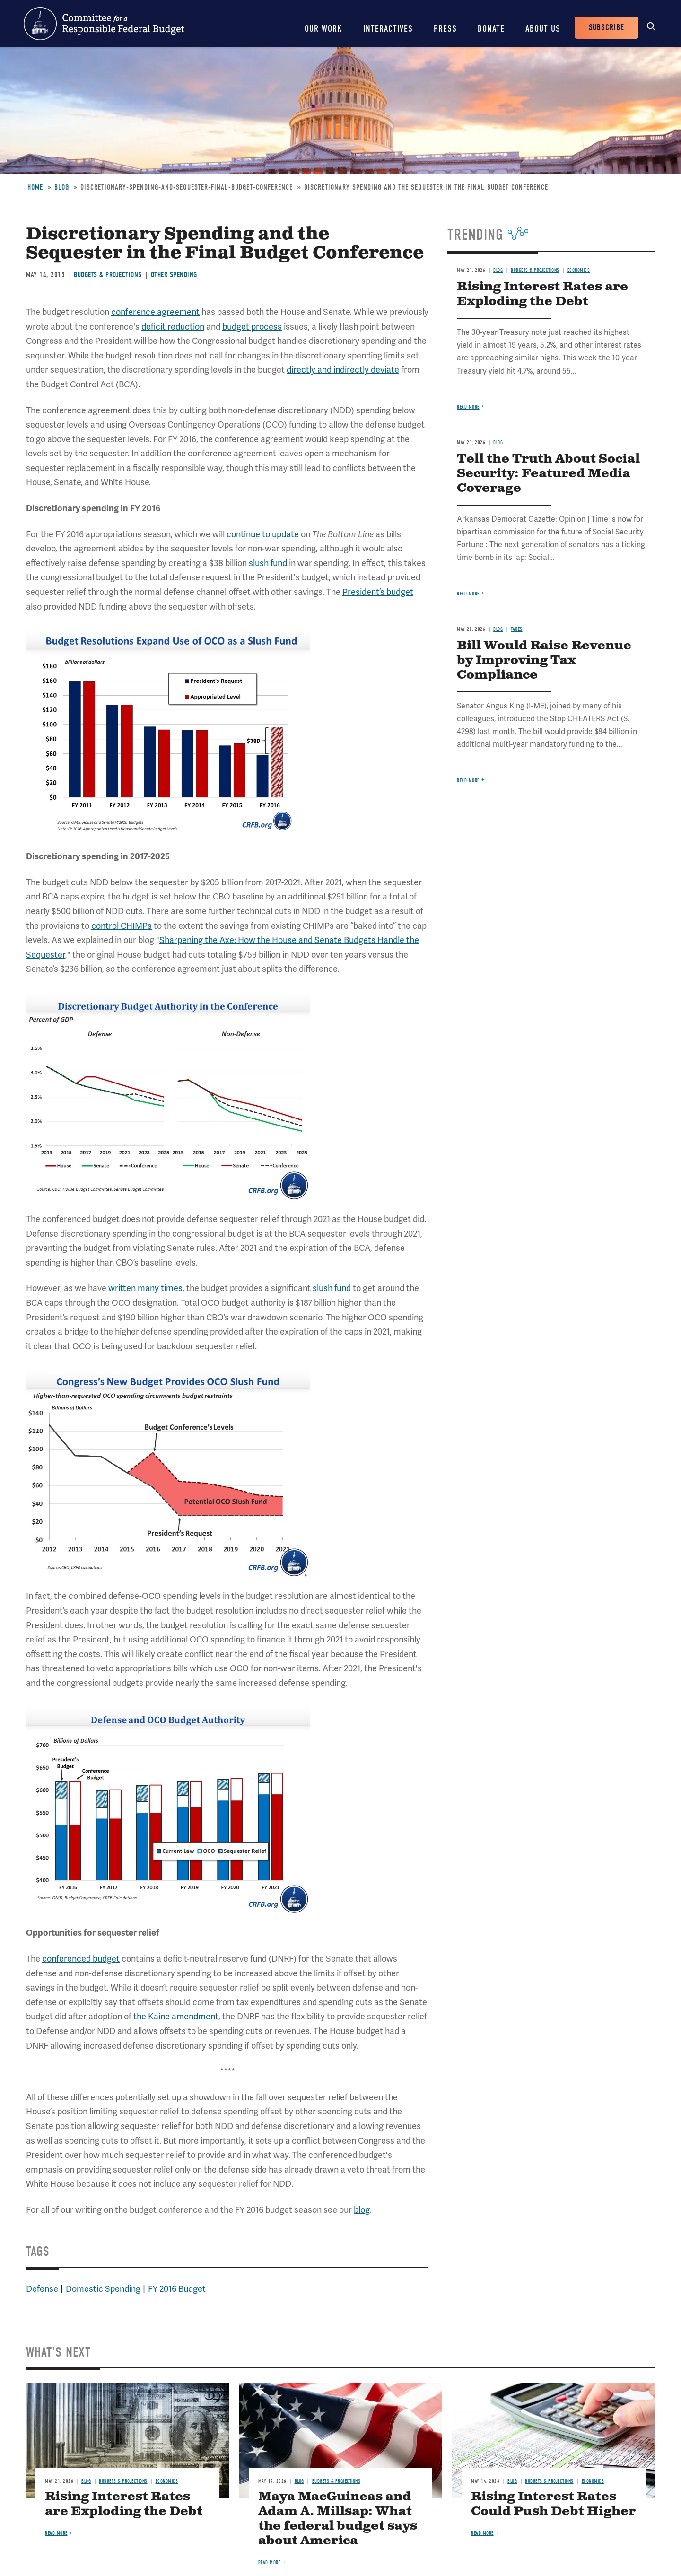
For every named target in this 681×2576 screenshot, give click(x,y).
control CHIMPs (121, 926)
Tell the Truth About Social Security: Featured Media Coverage (548, 474)
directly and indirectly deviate (343, 370)
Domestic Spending (103, 2289)
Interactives (388, 28)
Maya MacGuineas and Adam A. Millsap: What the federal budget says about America (337, 2519)
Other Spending (174, 275)
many (148, 1288)
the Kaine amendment (175, 2016)
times (172, 1288)
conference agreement (155, 312)
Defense (42, 2289)
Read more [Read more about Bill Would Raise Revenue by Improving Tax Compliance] (468, 780)
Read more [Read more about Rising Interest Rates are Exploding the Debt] (468, 407)
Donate (491, 28)
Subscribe (606, 28)
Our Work (323, 28)
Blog (61, 187)
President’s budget (377, 592)
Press (445, 28)
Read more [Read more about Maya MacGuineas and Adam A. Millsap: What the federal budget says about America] (269, 2562)
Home (35, 187)
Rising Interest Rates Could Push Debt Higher (553, 2504)
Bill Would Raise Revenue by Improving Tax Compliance (544, 660)
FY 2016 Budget (177, 2289)
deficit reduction (172, 327)
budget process (252, 327)
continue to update (263, 534)
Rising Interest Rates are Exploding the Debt (542, 294)
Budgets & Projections (108, 275)
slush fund (268, 563)
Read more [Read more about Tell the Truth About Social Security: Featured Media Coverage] (468, 594)
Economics (579, 270)
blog (362, 2210)
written (122, 1288)
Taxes (517, 629)
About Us (542, 28)
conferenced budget (81, 1959)
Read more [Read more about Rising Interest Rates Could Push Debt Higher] (482, 2533)
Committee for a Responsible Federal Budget (104, 23)
